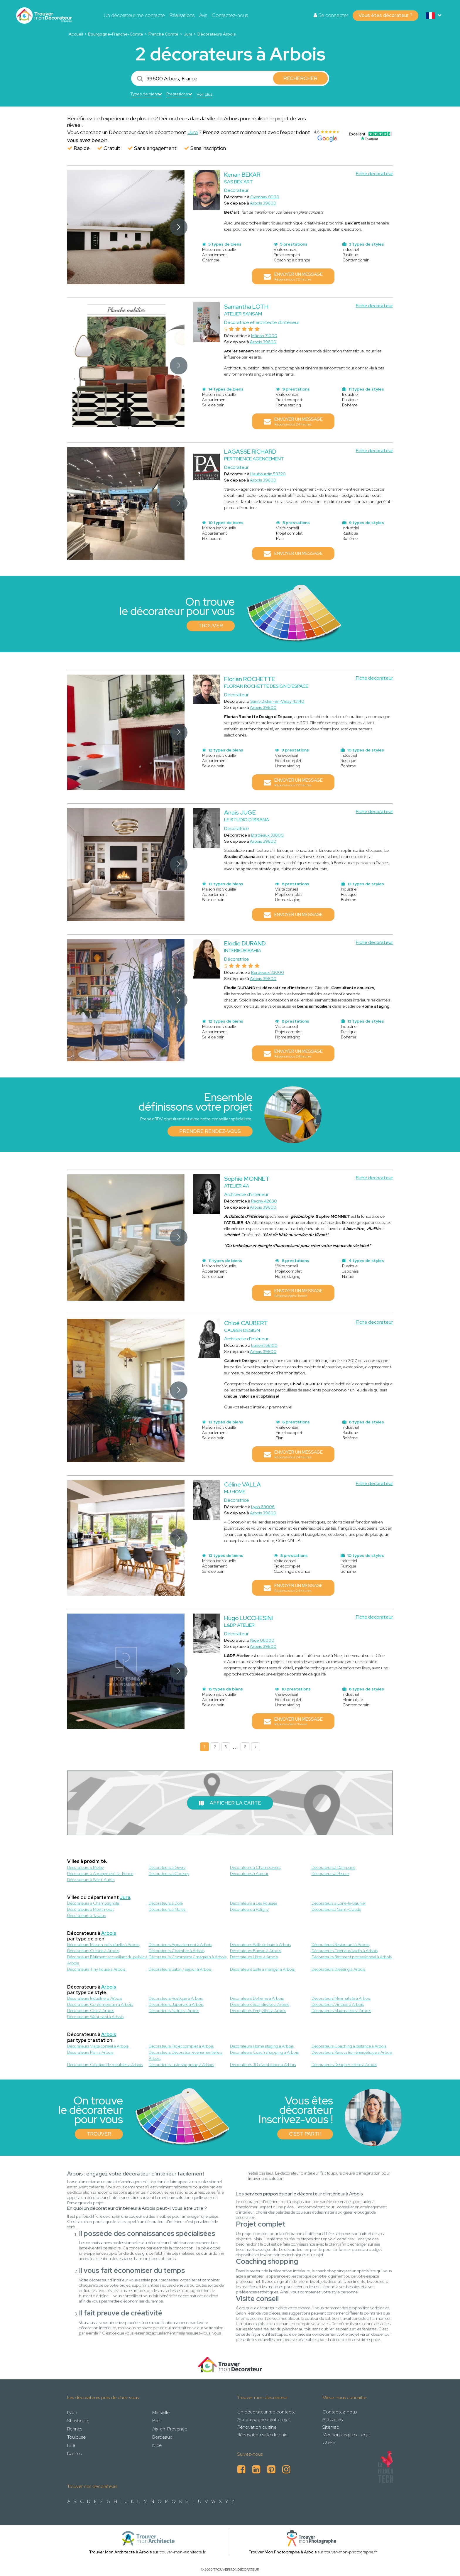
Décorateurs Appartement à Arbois (180, 1944)
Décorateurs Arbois (216, 34)
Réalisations (182, 15)
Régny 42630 (264, 1201)
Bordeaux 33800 (267, 835)
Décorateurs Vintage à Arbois (338, 2004)
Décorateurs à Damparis (333, 1867)
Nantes (74, 2453)
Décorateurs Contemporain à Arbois (100, 2004)
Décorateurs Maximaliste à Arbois (341, 2010)
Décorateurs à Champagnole (93, 1903)
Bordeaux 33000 (267, 972)
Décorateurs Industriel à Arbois (94, 1998)
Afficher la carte (230, 1803)
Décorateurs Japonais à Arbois (176, 2004)
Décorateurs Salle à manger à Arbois (262, 1969)
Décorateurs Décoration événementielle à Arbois (185, 2055)
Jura (188, 34)
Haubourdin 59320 (268, 474)
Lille (71, 2445)
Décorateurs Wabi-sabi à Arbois (95, 2016)
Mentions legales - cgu (345, 2435)
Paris (156, 2421)
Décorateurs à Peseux (330, 1873)
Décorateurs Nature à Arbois (174, 2010)
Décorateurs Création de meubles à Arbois (105, 2064)
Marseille (161, 2412)
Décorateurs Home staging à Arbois (262, 2046)
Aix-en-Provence (169, 2429)
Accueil (76, 34)
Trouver (210, 625)
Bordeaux (162, 2437)
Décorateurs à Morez (167, 1909)
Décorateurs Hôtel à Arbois (254, 1957)
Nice (157, 2445)
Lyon (72, 2412)
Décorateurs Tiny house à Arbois (96, 1969)
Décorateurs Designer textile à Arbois (344, 2064)
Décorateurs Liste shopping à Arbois (181, 2064)
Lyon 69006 (263, 1506)
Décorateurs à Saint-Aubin (91, 1879)
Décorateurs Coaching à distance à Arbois (349, 2046)
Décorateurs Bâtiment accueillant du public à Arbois (107, 1960)
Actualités (332, 2419)
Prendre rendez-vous (210, 1131)
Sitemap (330, 2427)
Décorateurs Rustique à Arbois (176, 1998)
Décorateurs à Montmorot (90, 1909)
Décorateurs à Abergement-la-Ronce (100, 1873)
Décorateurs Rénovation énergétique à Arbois (352, 2052)
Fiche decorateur (374, 173)
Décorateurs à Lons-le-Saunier (339, 1903)
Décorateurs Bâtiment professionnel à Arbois (352, 1957)
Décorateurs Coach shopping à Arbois (264, 2052)
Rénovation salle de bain (262, 2435)
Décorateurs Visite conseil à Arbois (97, 2046)
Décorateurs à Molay (85, 1867)
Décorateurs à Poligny (249, 1909)
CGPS (328, 2442)
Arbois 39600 (263, 203)
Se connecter (331, 15)
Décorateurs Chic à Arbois (90, 2010)
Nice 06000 (262, 1640)
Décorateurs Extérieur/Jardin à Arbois (345, 1950)
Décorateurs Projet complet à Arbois (181, 2046)
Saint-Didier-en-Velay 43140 (277, 701)
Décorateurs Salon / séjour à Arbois (180, 1969)
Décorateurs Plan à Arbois (90, 2052)
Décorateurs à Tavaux (86, 1915)
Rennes (74, 2429)
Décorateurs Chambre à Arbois (176, 1950)
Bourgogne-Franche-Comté (115, 34)
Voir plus (204, 94)
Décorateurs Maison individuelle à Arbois (103, 1944)
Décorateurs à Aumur (249, 1873)
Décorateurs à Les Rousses (253, 1903)
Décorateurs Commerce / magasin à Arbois (187, 1957)
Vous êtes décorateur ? (385, 15)
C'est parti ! (305, 2134)
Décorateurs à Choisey (169, 1873)
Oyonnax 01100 (264, 197)
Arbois (108, 1933)
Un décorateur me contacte (134, 15)
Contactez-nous (230, 15)
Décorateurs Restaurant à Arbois (340, 1944)
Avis (203, 15)
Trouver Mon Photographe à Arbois (282, 2552)
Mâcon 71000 (264, 335)
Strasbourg (78, 2421)
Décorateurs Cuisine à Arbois (93, 1950)
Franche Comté (163, 34)
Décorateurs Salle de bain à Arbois (260, 1944)
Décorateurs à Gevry (167, 1867)
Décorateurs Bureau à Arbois (255, 1950)
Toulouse (76, 2437)
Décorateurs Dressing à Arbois (338, 1969)
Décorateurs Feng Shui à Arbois (258, 2010)
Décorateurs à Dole (166, 1903)
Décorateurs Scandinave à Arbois (259, 2004)
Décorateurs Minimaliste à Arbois (341, 1998)
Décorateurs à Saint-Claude (336, 1909)
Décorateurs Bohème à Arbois (257, 1998)
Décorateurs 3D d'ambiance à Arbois (263, 2064)
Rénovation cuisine (256, 2427)
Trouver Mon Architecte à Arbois (120, 2552)
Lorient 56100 (264, 1345)
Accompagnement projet (263, 2419)
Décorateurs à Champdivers (255, 1867)
